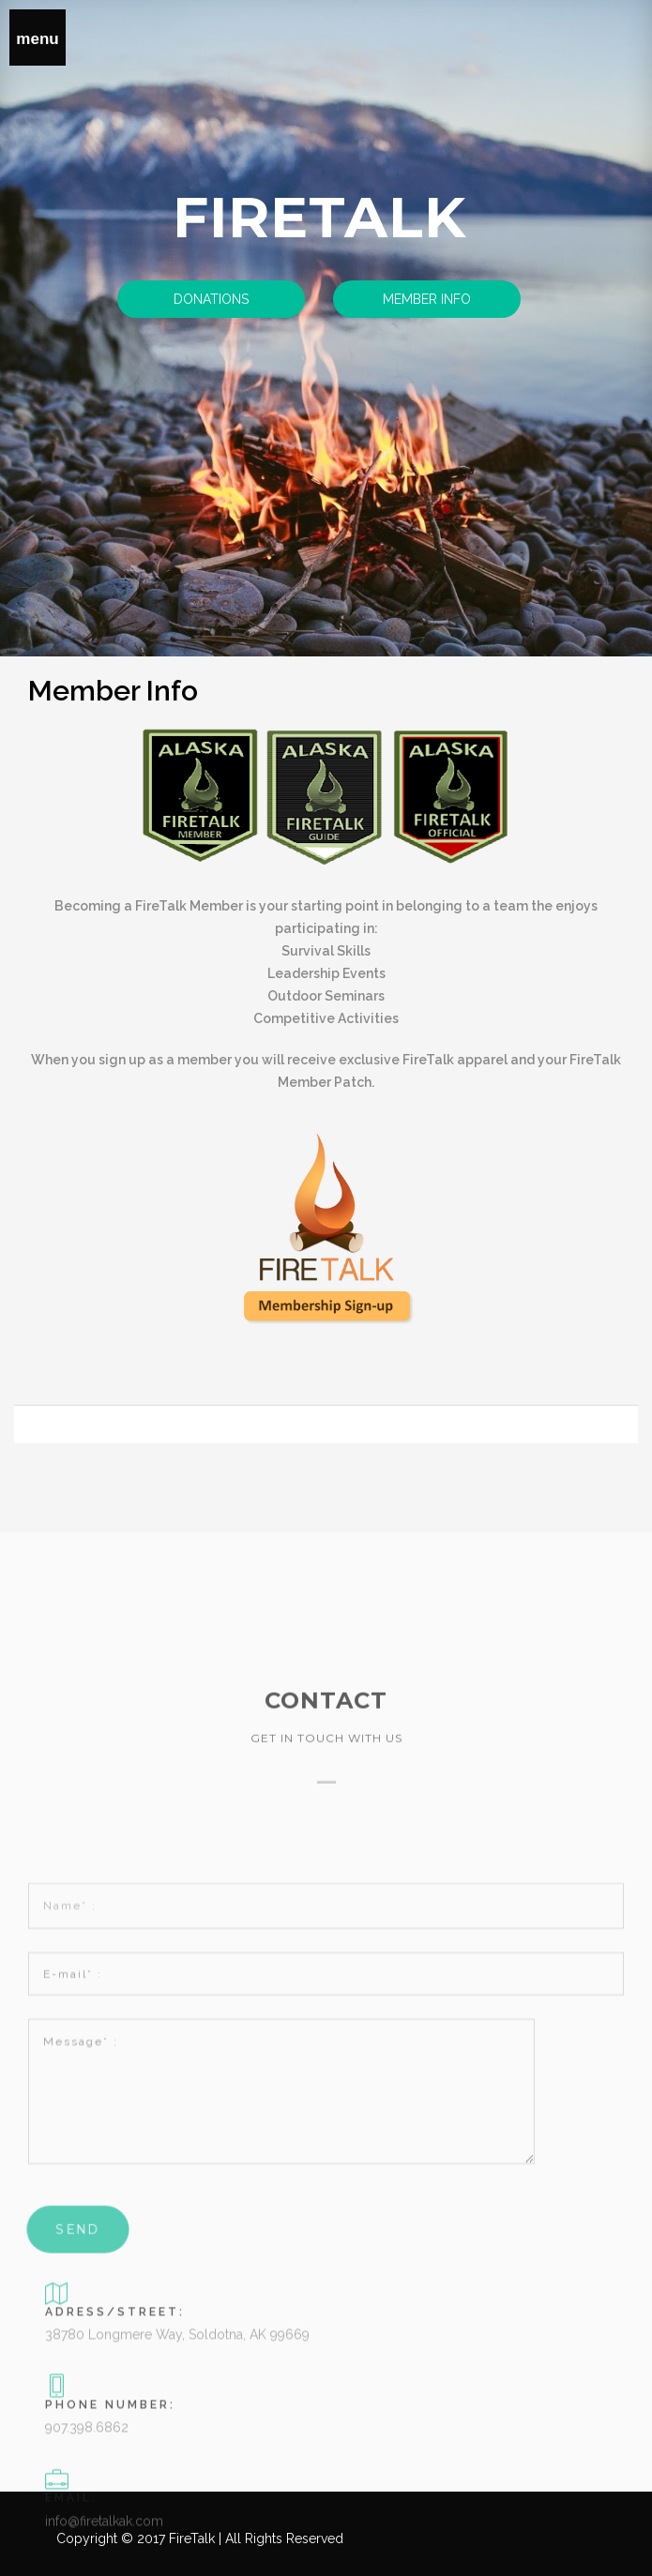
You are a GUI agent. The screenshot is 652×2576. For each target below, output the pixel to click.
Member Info (427, 299)
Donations (211, 299)
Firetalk (319, 217)
